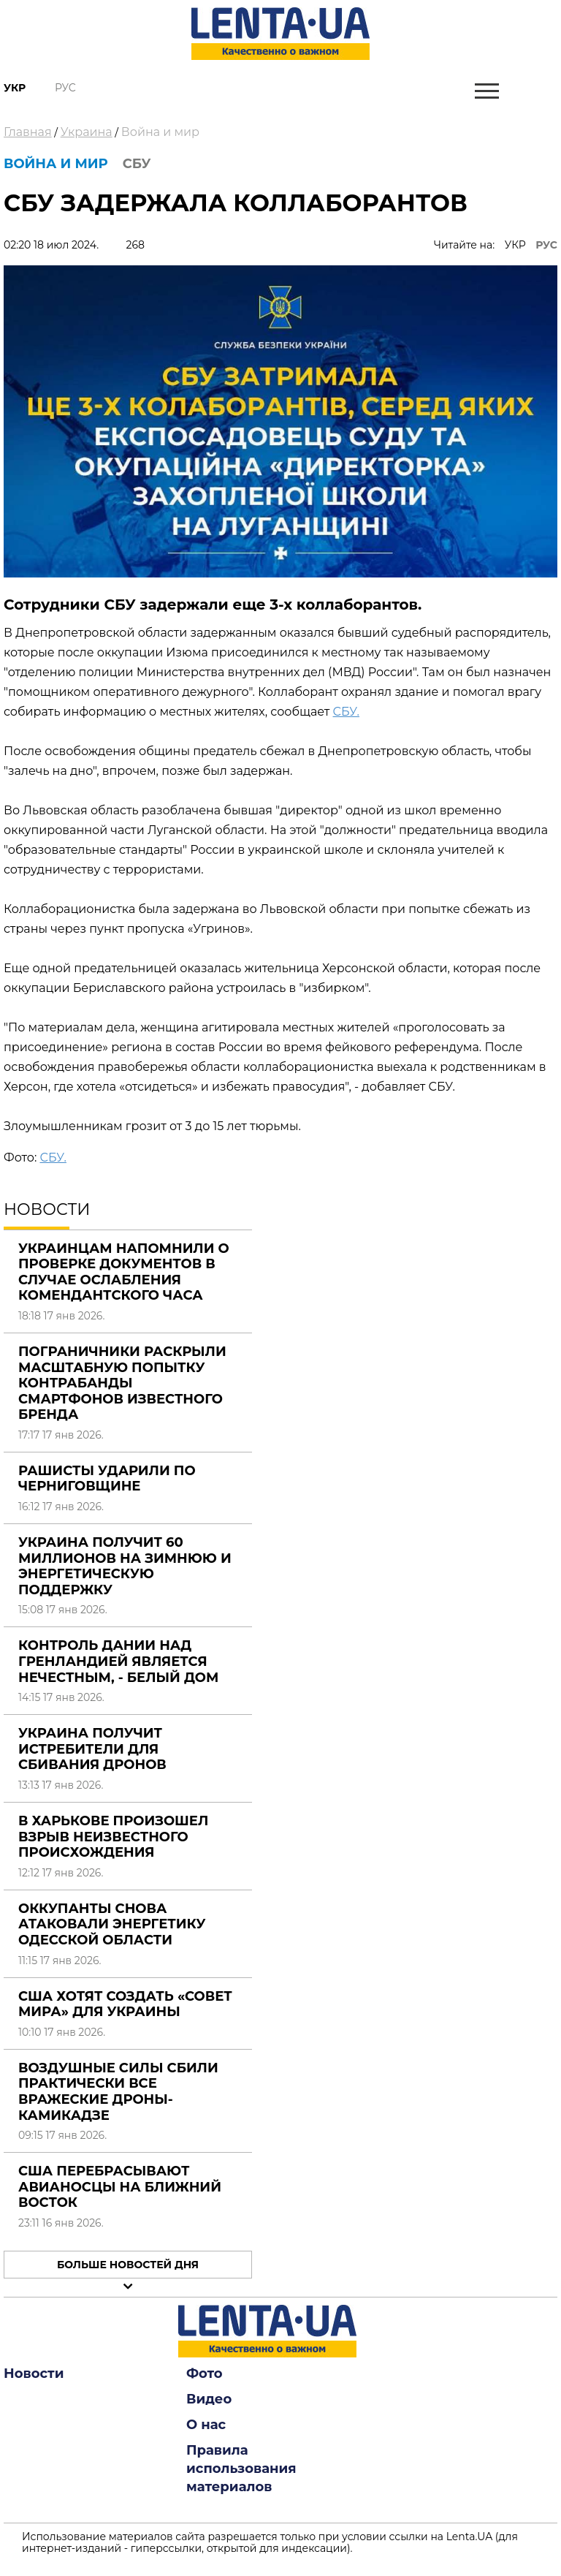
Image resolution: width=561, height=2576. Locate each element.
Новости (34, 2373)
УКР (515, 244)
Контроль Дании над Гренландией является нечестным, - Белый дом (118, 1661)
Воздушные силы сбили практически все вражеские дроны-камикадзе (118, 2092)
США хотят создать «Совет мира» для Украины (125, 2004)
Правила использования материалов (241, 2468)
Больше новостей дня (128, 2264)
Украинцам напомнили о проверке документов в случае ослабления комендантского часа (123, 1272)
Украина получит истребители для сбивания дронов (92, 1749)
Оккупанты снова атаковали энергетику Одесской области (112, 1924)
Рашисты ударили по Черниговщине (107, 1479)
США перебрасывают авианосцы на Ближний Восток (119, 2187)
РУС (546, 244)
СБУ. (346, 712)
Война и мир (160, 132)
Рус (65, 87)
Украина (86, 132)
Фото (204, 2373)
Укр (15, 87)
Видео (209, 2399)
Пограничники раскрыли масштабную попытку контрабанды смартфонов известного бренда (122, 1383)
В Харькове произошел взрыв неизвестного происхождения (113, 1836)
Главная (28, 132)
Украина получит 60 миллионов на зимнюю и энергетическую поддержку (125, 1566)
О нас (206, 2425)
